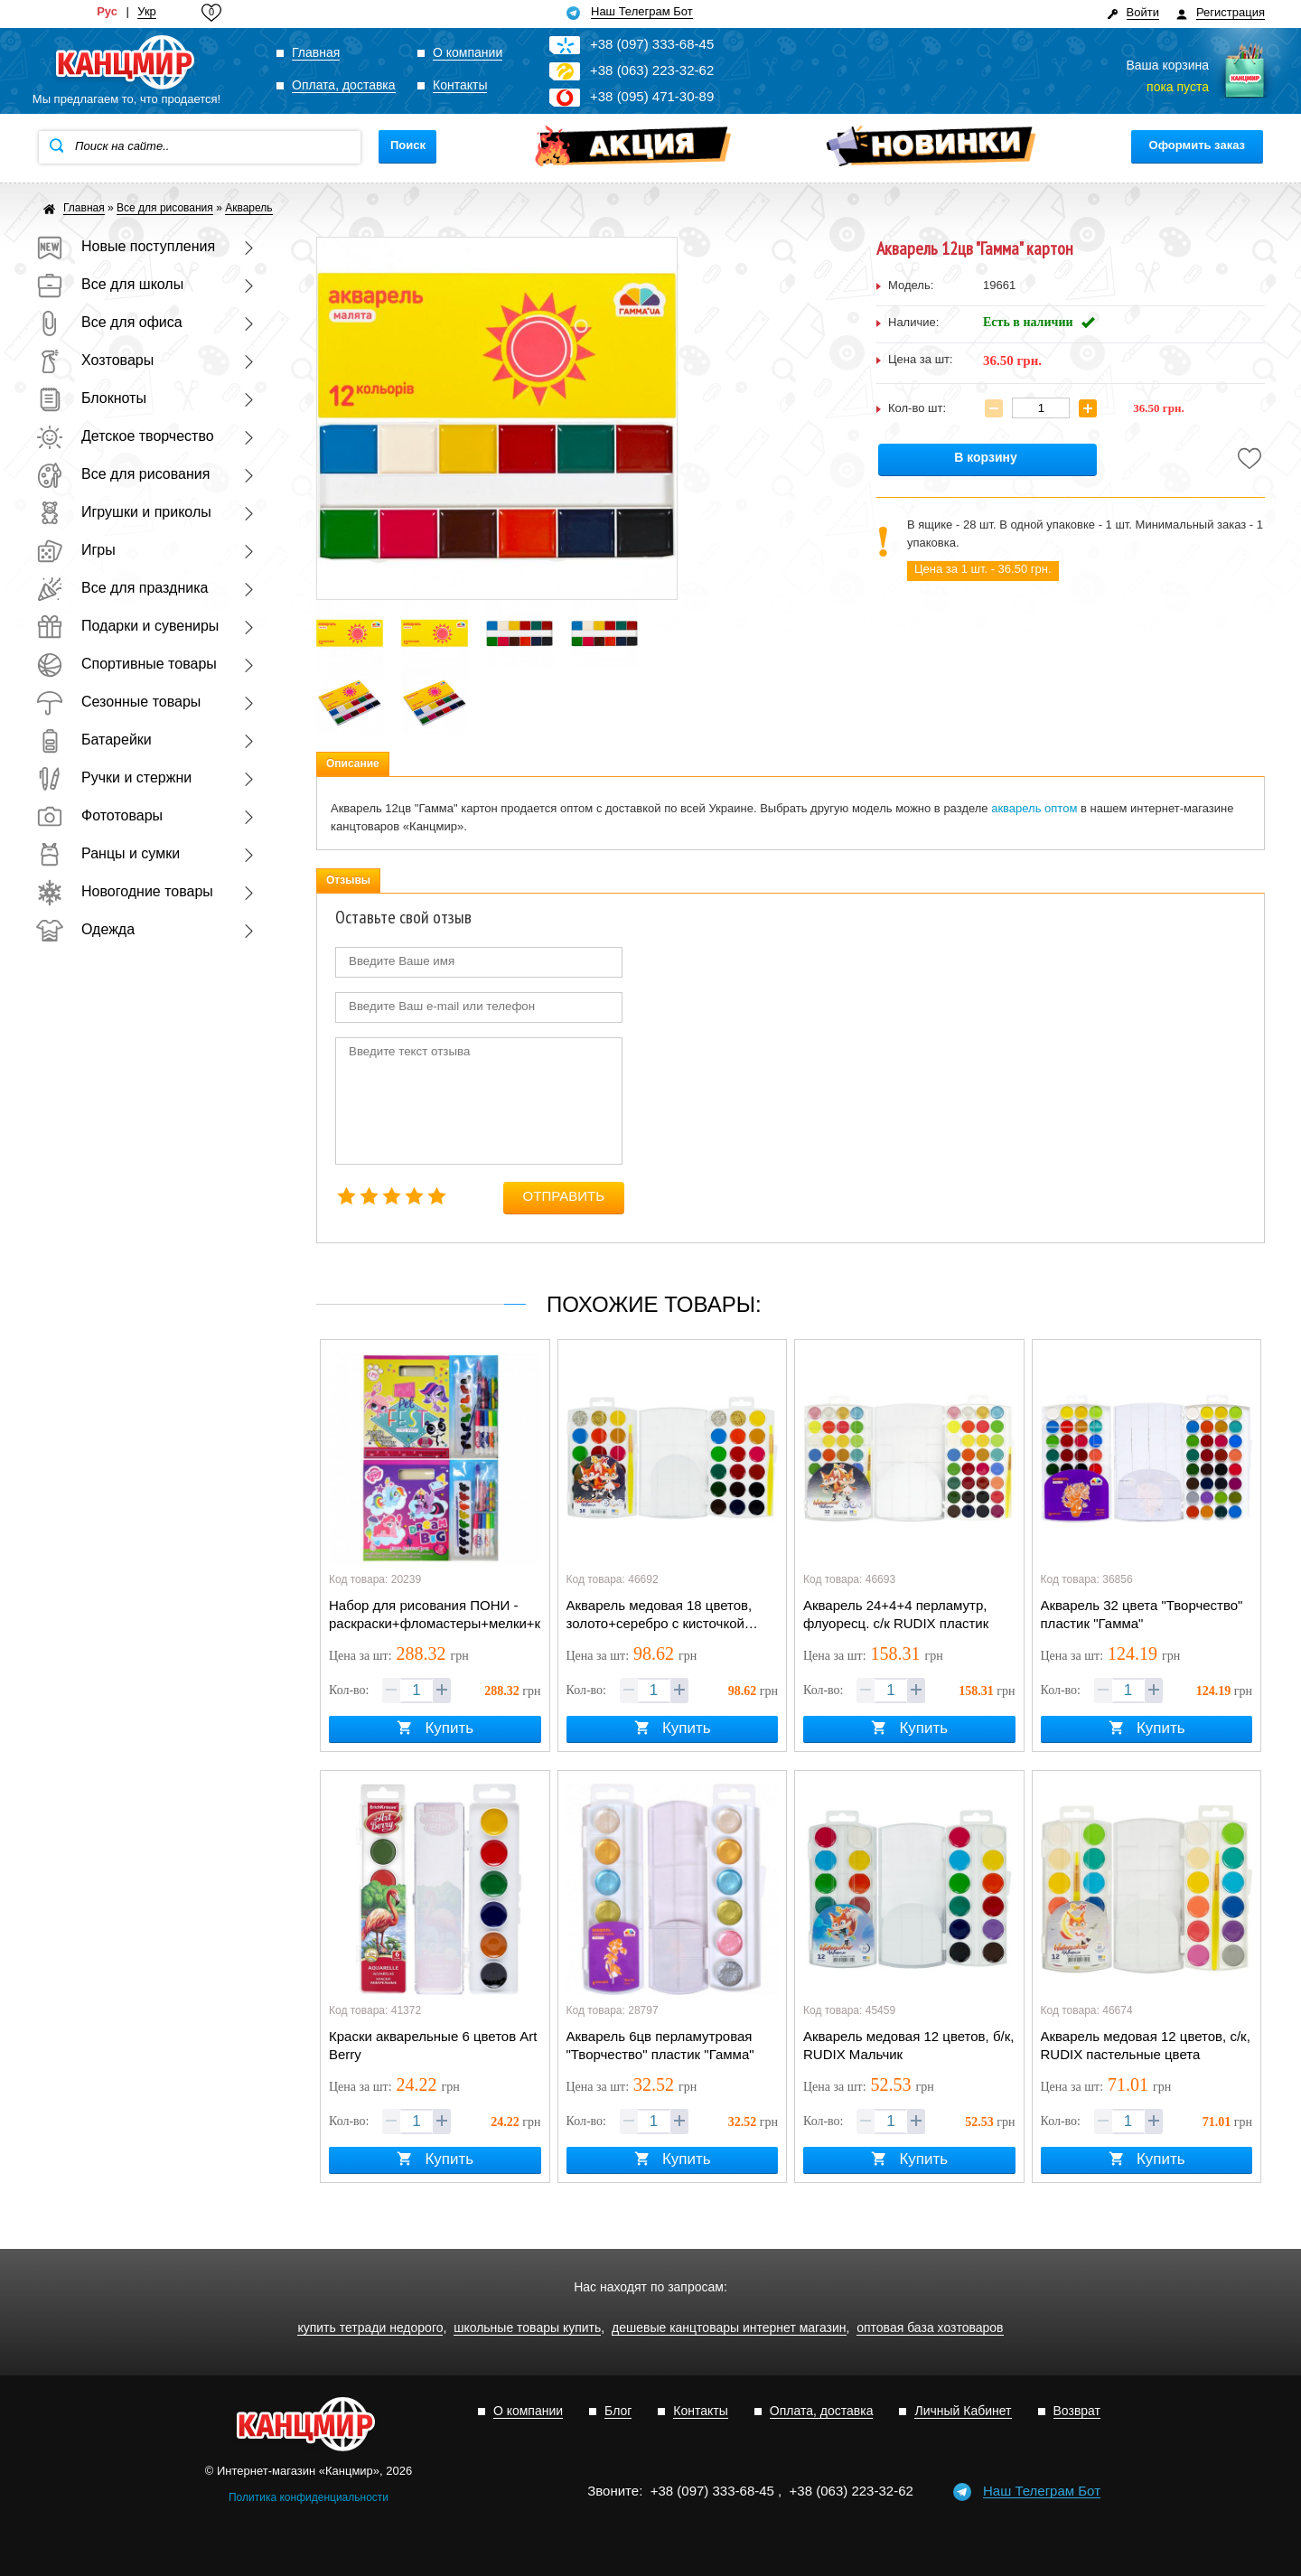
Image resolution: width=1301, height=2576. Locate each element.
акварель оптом (1034, 808)
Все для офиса (109, 322)
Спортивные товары (126, 663)
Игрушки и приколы (123, 511)
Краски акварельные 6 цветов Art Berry (433, 2045)
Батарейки (94, 739)
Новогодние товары (124, 891)
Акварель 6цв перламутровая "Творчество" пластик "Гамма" (660, 2045)
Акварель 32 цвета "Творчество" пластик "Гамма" (1142, 1614)
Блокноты (91, 398)
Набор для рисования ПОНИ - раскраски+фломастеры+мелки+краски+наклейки (435, 1614)
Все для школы (109, 284)
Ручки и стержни (114, 777)
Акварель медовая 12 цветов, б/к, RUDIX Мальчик (908, 2045)
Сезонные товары (118, 701)
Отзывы (348, 880)
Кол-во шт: (917, 408)
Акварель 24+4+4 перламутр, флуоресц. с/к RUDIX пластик (895, 1614)
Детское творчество (125, 436)
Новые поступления (125, 246)
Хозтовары (95, 360)
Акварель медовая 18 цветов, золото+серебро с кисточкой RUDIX (659, 1615)
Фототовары (99, 815)
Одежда (85, 929)
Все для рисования (123, 473)
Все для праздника (122, 587)
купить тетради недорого (370, 2328)
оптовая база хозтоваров (929, 2328)
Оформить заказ (1197, 145)
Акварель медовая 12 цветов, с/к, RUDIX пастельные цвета (1145, 2045)
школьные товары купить (527, 2328)
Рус (107, 11)
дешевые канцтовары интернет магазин (729, 2328)
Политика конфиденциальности (308, 2497)
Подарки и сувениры (127, 625)
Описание (352, 763)
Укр (146, 11)
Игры (76, 549)
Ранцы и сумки (108, 853)
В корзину (985, 457)
